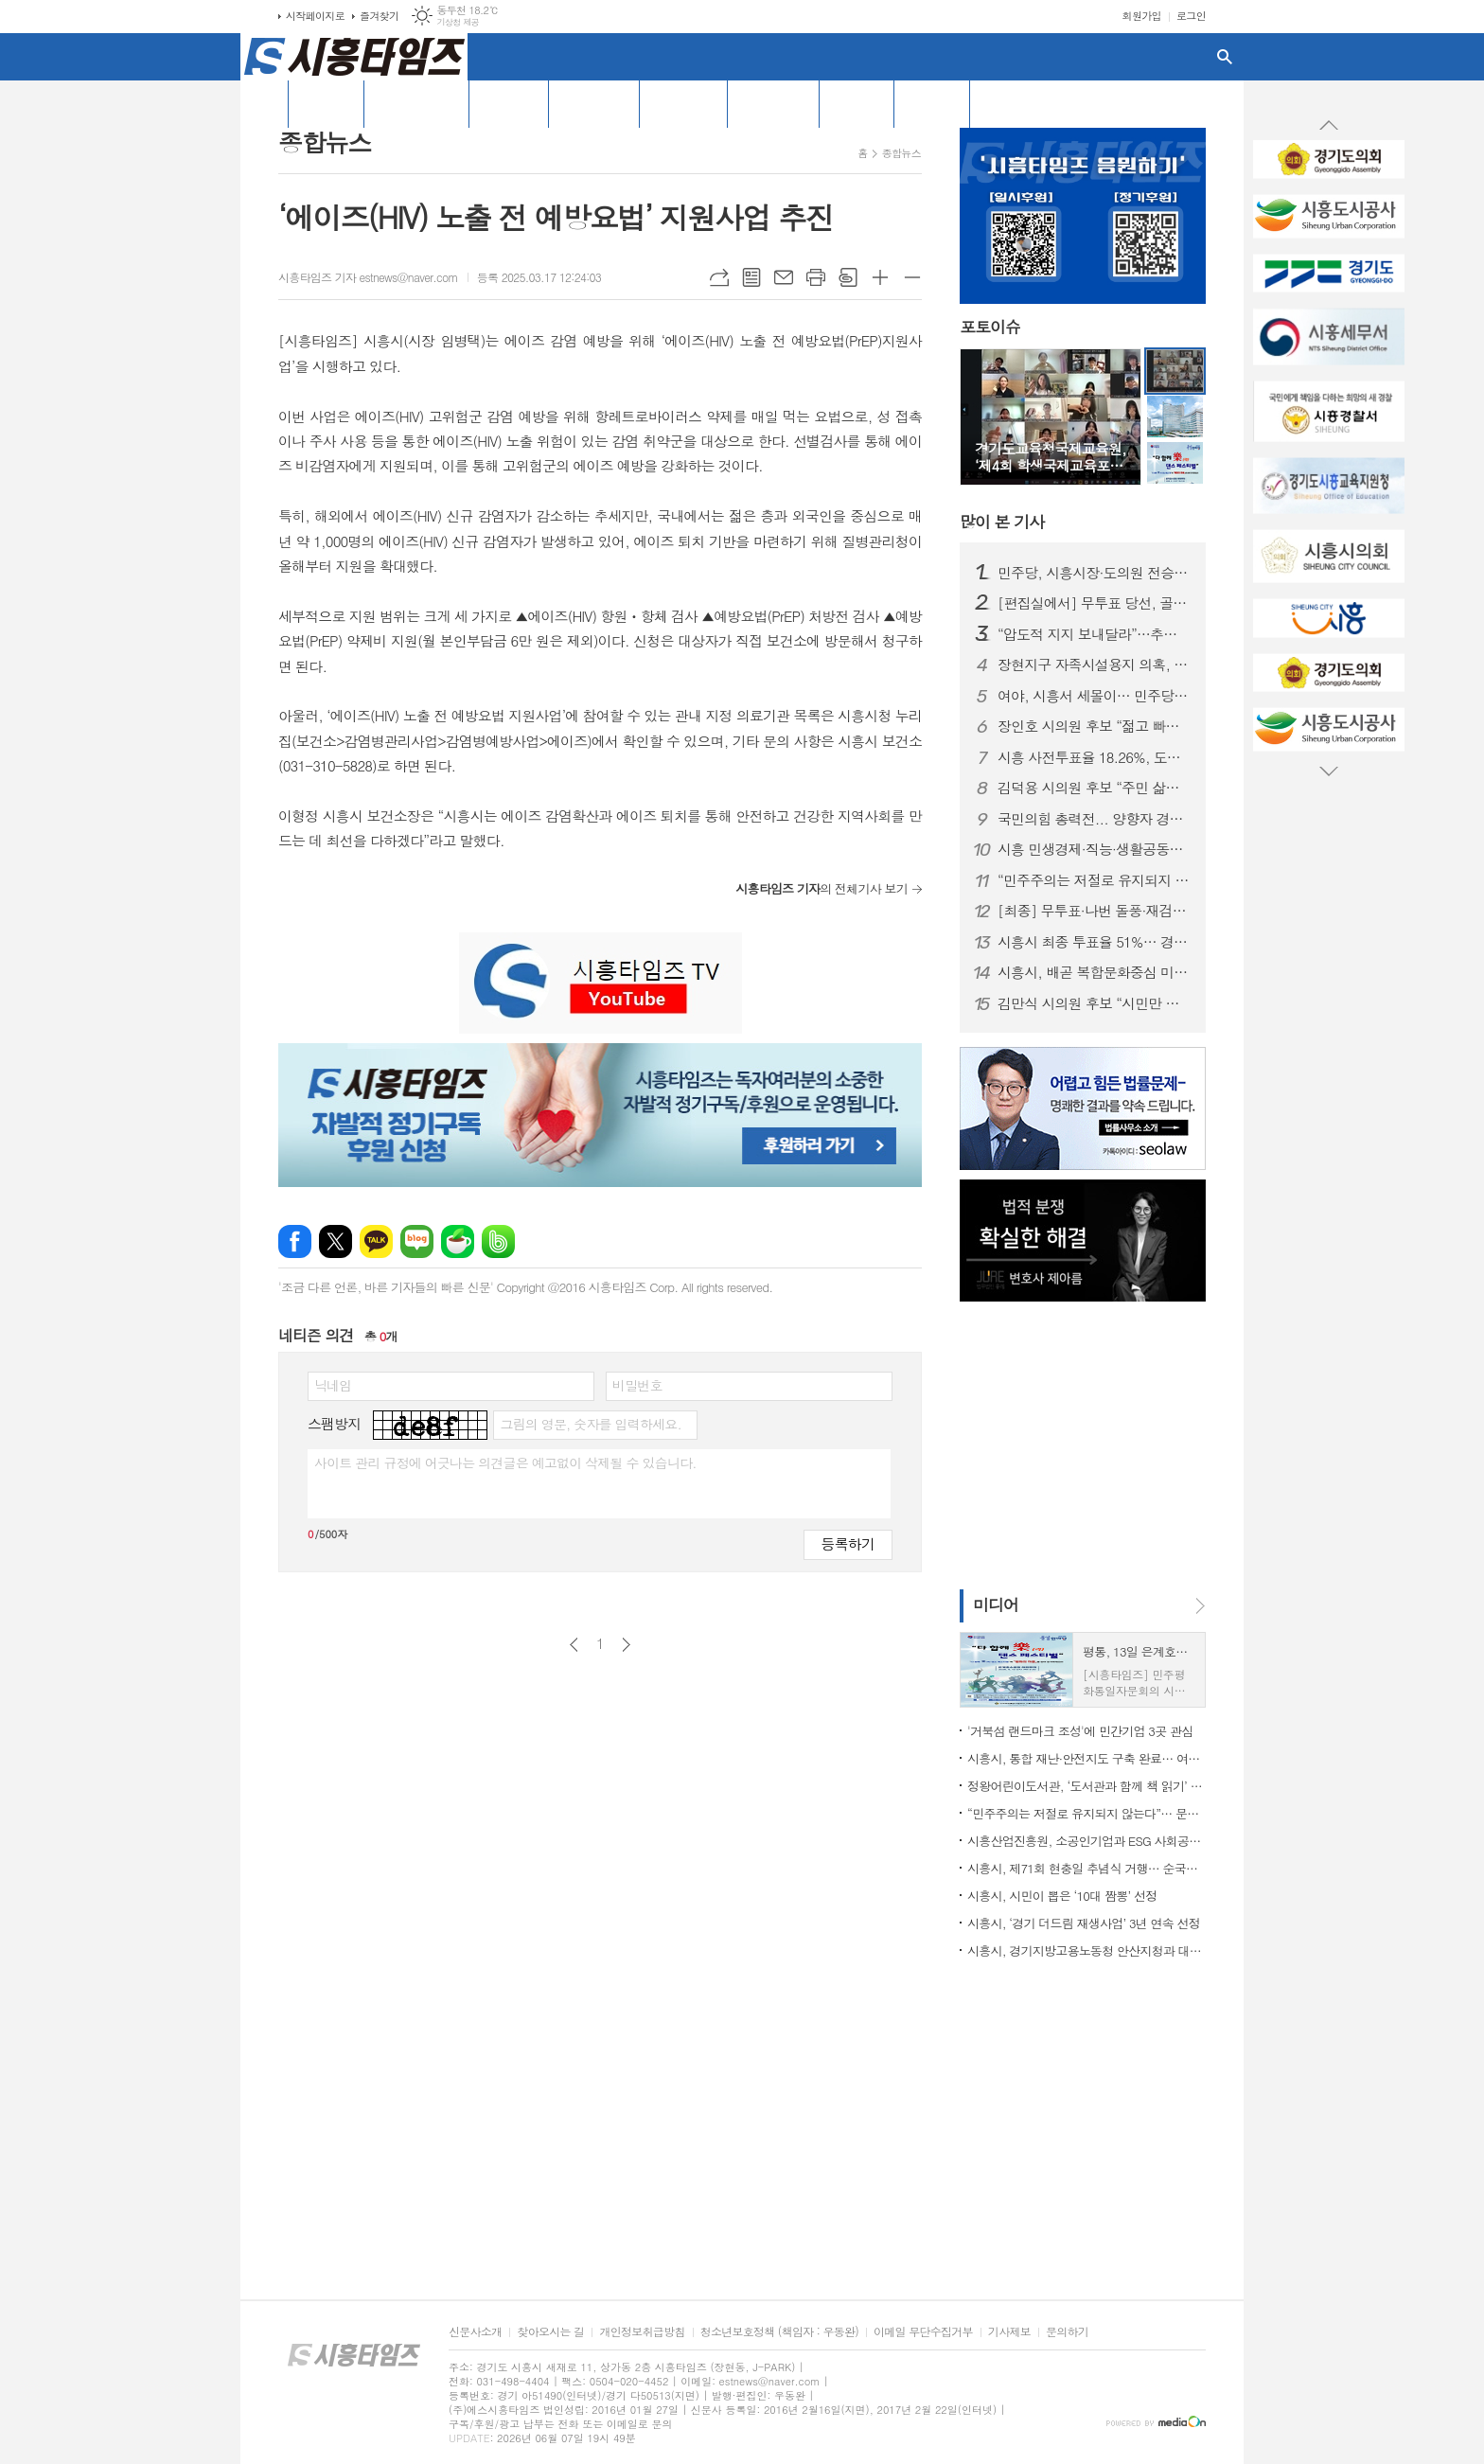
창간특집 (932, 103)
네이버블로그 (416, 1241)
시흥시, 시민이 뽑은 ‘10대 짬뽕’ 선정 (1062, 1896)
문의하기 (1067, 2332)
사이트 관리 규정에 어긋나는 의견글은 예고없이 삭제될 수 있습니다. (505, 1462)
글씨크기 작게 (912, 277)
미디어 (995, 1604)
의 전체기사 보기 (821, 888)
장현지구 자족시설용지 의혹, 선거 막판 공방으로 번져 (1094, 664)
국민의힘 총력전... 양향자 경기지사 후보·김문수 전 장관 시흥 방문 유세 (1094, 818)
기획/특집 (509, 103)
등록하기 (848, 1543)
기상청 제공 (457, 22)
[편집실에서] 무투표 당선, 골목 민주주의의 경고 (1094, 603)
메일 (783, 277)
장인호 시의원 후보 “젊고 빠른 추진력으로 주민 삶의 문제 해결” (1094, 726)
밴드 (498, 1241)
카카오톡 (376, 1241)
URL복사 (719, 277)
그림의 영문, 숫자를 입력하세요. (590, 1423)
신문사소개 (475, 2332)
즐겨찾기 (379, 16)
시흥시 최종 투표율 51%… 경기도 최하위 (1094, 941)
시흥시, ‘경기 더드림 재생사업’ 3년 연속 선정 (1083, 1923)
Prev (1328, 126)
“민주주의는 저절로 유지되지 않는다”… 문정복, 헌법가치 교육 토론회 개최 (1094, 880)
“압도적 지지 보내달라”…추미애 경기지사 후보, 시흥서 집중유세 (1094, 634)
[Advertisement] (155, 345)
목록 (751, 277)
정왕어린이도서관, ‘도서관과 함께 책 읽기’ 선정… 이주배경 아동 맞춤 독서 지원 (1086, 1786)
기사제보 (1009, 2332)
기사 (1002, 521)
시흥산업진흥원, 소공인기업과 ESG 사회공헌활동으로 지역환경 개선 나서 (1086, 1841)
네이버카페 (457, 1241)
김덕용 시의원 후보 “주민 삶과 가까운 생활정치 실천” (1094, 787)
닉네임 (332, 1385)
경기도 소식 (773, 103)
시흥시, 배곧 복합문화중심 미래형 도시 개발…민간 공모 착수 (1094, 972)
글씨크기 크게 (880, 277)
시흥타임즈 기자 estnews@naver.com (368, 277)
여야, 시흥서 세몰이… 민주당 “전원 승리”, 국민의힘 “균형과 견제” (1094, 695)
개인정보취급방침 (641, 2332)
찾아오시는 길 (550, 2332)
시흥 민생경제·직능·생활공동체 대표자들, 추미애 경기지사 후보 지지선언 (1094, 849)
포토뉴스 (857, 103)
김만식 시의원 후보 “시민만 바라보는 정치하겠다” (1094, 1003)
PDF (994, 103)
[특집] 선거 (594, 103)
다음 (626, 1645)
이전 (574, 1645)
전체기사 (326, 103)
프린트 (815, 277)
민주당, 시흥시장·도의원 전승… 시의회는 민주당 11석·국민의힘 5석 (1094, 572)
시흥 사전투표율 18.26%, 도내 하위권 (1094, 757)
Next (1328, 770)
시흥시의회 (683, 103)
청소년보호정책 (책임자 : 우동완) (779, 2332)
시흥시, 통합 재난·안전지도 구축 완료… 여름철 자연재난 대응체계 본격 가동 (1086, 1758)
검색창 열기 (1225, 56)
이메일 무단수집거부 (923, 2332)
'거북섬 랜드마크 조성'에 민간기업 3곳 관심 (1079, 1731)
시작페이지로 (315, 16)
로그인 (1191, 16)
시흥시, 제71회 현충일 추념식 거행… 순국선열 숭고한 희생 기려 (1086, 1868)
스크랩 (848, 277)
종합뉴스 (901, 153)
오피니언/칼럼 (416, 103)
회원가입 (1141, 16)
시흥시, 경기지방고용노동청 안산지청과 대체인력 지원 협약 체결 (1086, 1950)
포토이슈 (990, 327)
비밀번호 (637, 1385)
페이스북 (294, 1241)
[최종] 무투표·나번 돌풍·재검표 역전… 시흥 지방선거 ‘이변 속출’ (1094, 910)
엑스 (335, 1241)
